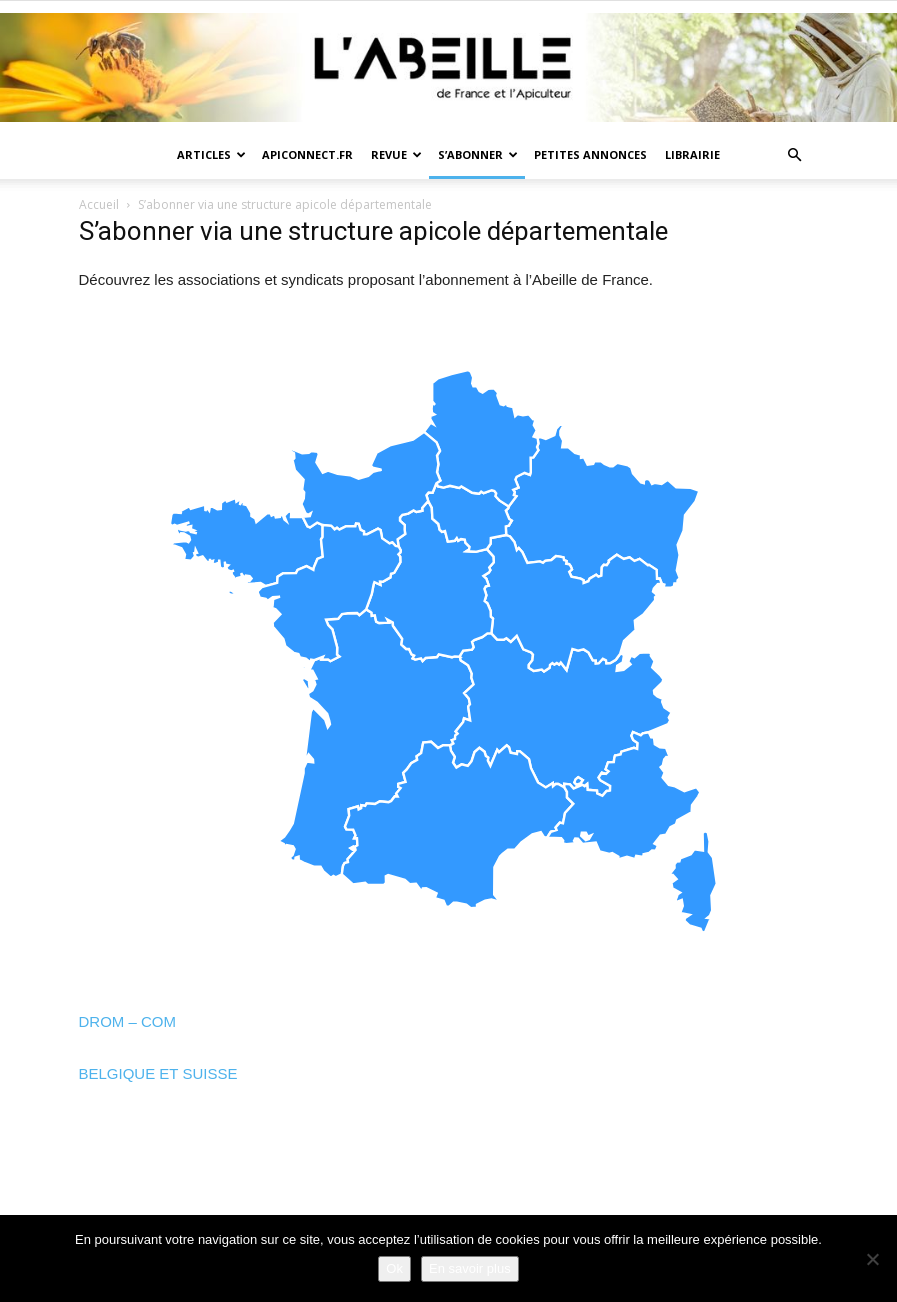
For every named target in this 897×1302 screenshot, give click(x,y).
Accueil (99, 204)
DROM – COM (128, 1021)
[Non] (872, 1259)
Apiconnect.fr (307, 154)
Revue (396, 154)
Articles (211, 154)
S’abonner (478, 154)
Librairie (692, 154)
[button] (795, 155)
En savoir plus (470, 1268)
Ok (394, 1268)
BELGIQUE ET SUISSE (158, 1073)
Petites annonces (590, 154)
